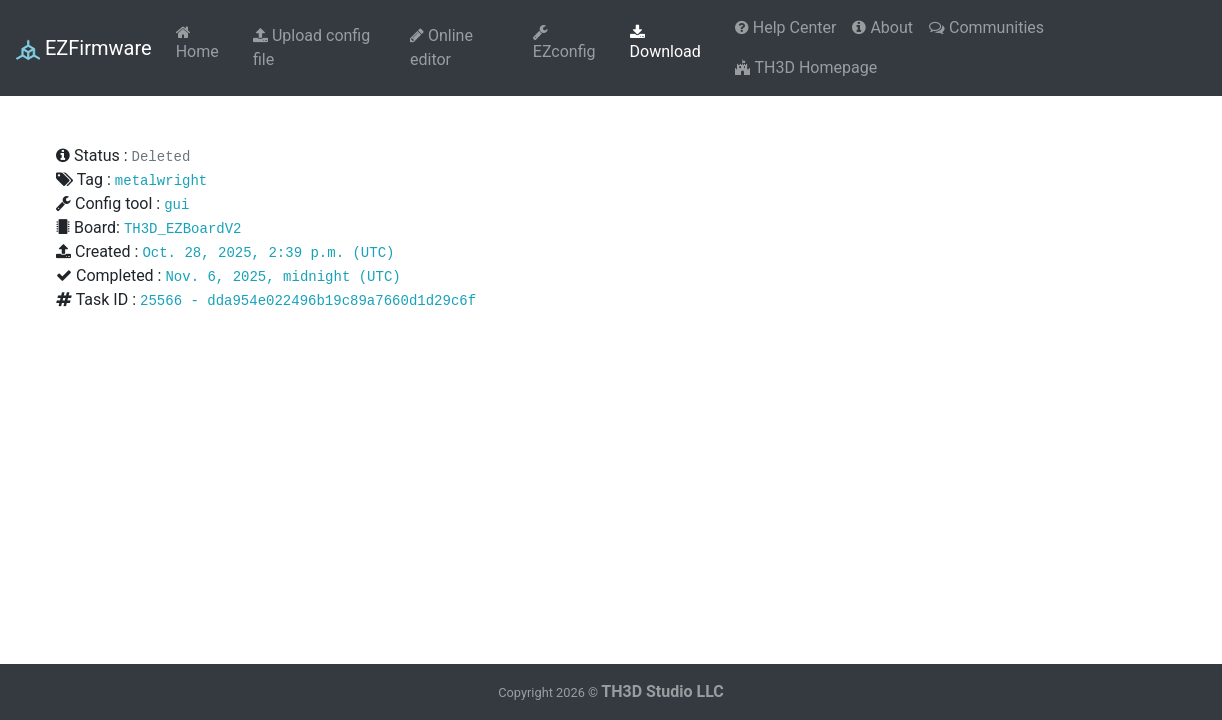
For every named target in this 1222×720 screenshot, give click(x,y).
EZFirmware (84, 49)
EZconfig (564, 42)
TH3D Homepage (806, 67)
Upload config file (311, 47)
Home (197, 42)
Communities (986, 27)
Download (665, 42)
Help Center (786, 27)
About (882, 27)
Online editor (441, 47)
